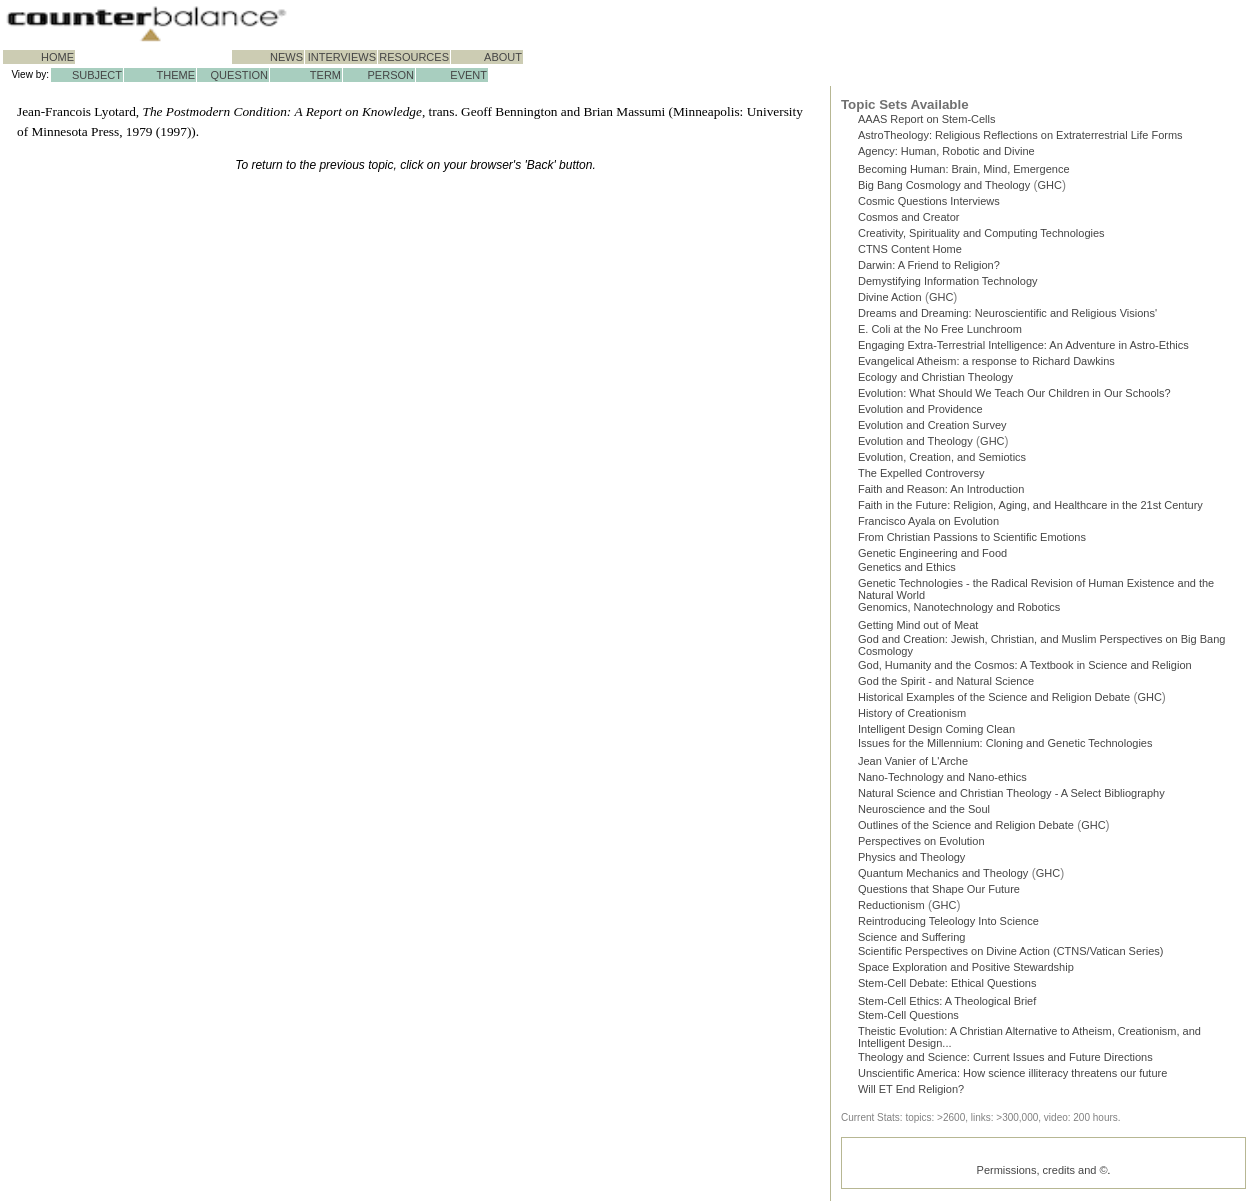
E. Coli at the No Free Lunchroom (940, 329)
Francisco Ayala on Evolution (928, 521)
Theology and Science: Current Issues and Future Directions (1005, 1057)
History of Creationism (912, 713)
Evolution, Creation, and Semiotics (942, 457)
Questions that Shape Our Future (939, 889)
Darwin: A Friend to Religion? (929, 265)
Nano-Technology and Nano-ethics (942, 777)
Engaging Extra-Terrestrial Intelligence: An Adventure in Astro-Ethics (1023, 345)
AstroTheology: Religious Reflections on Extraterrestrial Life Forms (1020, 135)
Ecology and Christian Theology (935, 377)
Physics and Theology (911, 857)
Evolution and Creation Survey (932, 425)
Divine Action (890, 297)
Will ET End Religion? (911, 1089)
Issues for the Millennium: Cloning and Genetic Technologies (1005, 743)
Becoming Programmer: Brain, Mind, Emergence (964, 169)
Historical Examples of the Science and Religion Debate (994, 697)
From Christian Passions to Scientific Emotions (972, 537)
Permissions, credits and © (1042, 1170)
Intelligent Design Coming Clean (936, 729)
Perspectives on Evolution (921, 841)
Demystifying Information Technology (948, 281)
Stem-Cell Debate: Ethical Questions (947, 983)
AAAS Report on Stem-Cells (927, 119)
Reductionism (891, 905)
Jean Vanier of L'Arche (913, 761)
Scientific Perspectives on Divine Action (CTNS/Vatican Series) (1010, 951)
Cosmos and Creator (909, 217)
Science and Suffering (911, 937)
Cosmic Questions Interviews (929, 201)
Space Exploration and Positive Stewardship (966, 967)
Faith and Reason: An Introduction (941, 489)
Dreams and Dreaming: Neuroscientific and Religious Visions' (1007, 313)
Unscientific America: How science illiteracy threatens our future (1012, 1073)
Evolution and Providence (920, 409)
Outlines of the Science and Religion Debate (966, 825)
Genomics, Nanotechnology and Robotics (959, 607)
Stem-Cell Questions (908, 1015)
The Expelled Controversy (921, 473)
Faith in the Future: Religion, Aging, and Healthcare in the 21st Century (1030, 505)
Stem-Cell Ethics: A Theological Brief (947, 1001)
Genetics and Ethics (907, 567)
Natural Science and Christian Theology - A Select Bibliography (1011, 793)
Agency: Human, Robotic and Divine (946, 151)
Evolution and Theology (915, 441)
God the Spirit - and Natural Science (946, 681)
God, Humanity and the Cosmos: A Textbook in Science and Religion (1025, 665)
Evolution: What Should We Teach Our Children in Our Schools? (1014, 393)
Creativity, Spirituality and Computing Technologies (981, 233)
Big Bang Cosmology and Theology (944, 185)
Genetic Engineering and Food (932, 553)
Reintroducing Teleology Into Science (948, 921)
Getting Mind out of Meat (918, 625)
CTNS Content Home (910, 249)
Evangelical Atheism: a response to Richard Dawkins (986, 361)
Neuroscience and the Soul (924, 809)
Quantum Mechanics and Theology (943, 873)
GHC (1050, 185)
